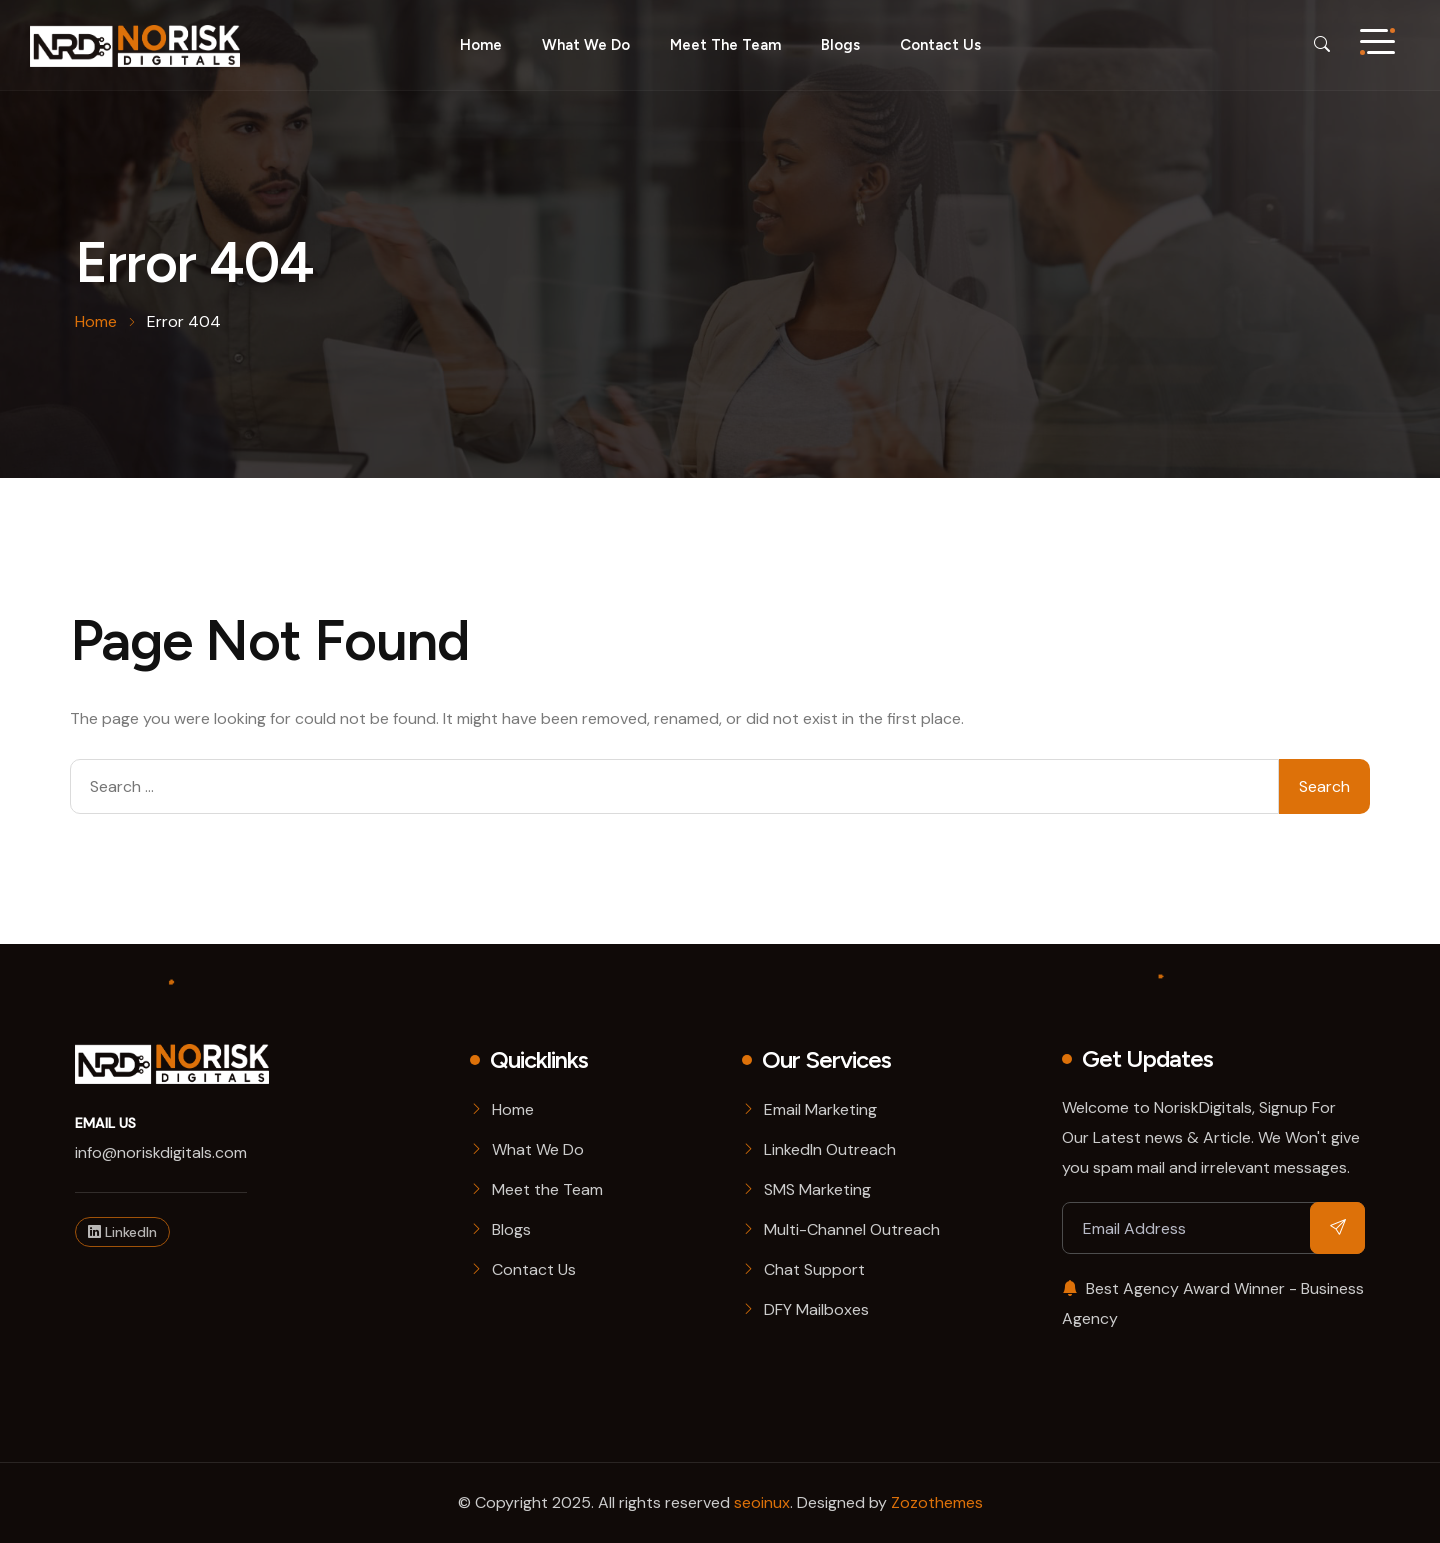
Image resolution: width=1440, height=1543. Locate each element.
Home (481, 45)
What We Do (538, 1149)
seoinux (762, 1502)
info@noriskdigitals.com (161, 1152)
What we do (586, 45)
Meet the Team (725, 45)
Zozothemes (937, 1502)
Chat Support (814, 1269)
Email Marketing (820, 1109)
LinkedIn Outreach (830, 1149)
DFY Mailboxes (816, 1309)
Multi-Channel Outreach (852, 1229)
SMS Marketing (817, 1189)
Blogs (840, 45)
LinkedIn (122, 1232)
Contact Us (940, 45)
